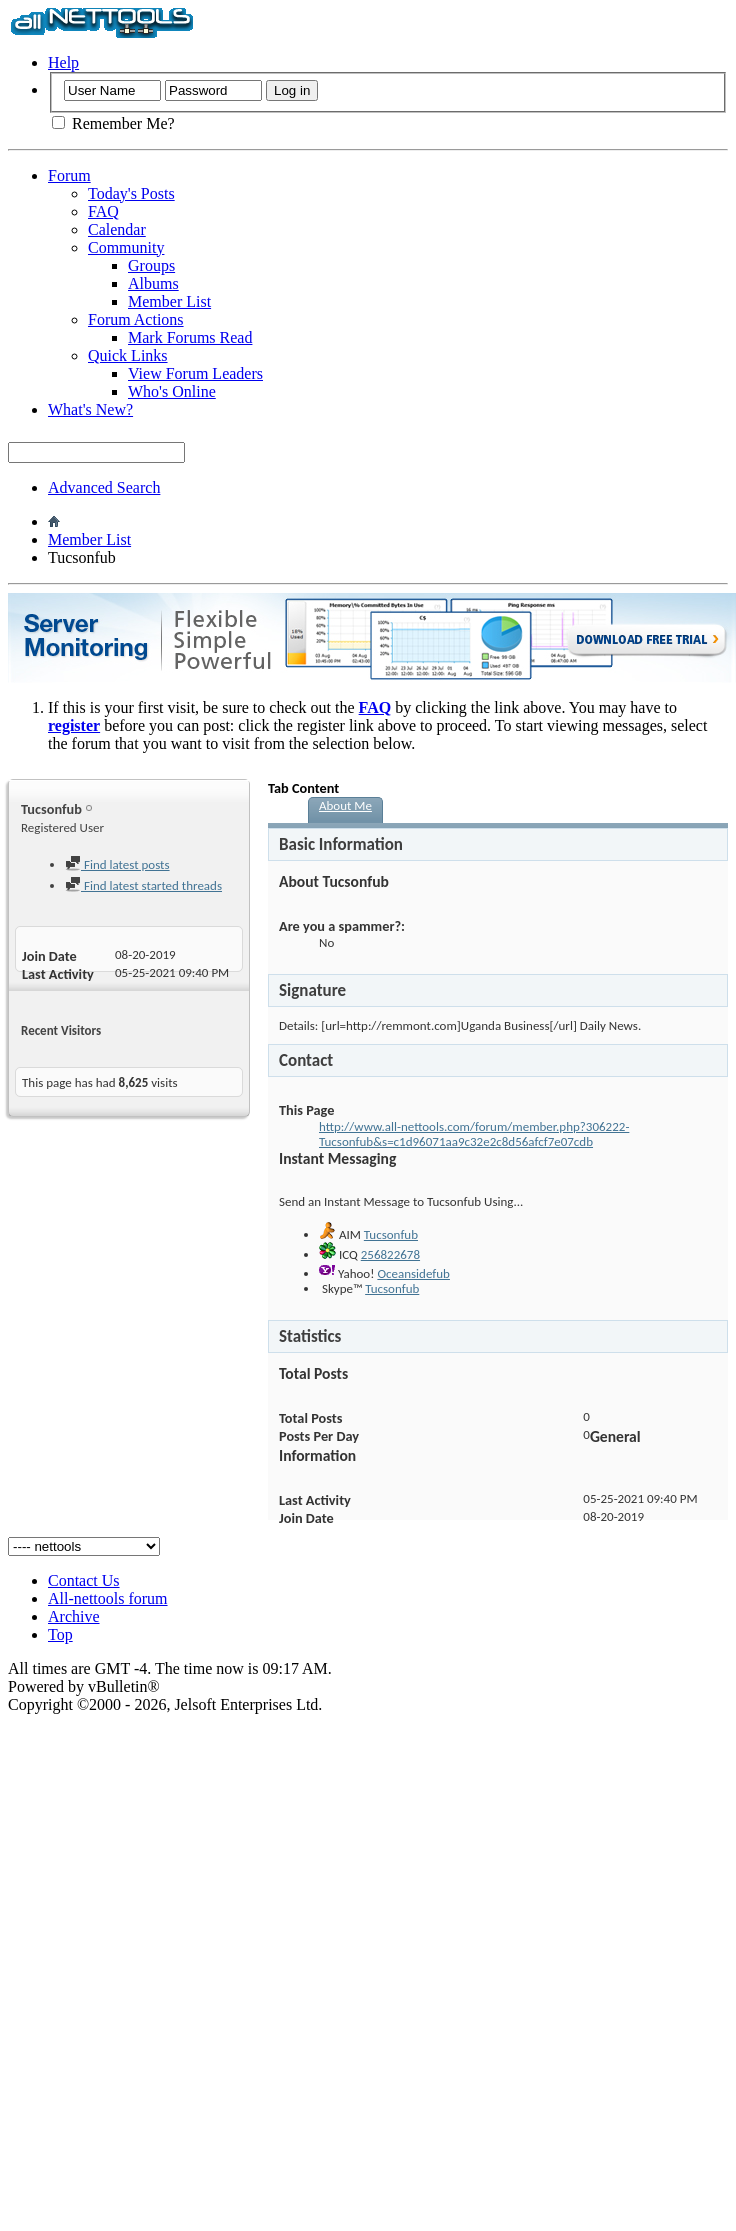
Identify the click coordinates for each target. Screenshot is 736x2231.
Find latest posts (117, 864)
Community (126, 247)
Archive (74, 1616)
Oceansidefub (413, 1273)
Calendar (117, 229)
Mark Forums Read (190, 337)
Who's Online (172, 391)
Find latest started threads (143, 885)
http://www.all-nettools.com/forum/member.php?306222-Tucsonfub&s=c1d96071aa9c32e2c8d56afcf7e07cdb (474, 1134)
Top (60, 1634)
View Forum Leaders (195, 373)
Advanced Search (104, 487)
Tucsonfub (391, 1234)
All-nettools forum (108, 1598)
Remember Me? (113, 123)
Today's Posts (131, 193)
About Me (345, 805)
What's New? (90, 409)
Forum (69, 175)
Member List (169, 301)
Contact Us (84, 1580)
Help (63, 62)
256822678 (390, 1254)
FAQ (103, 211)
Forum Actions (136, 319)
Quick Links (128, 355)
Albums (153, 283)
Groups (151, 265)
